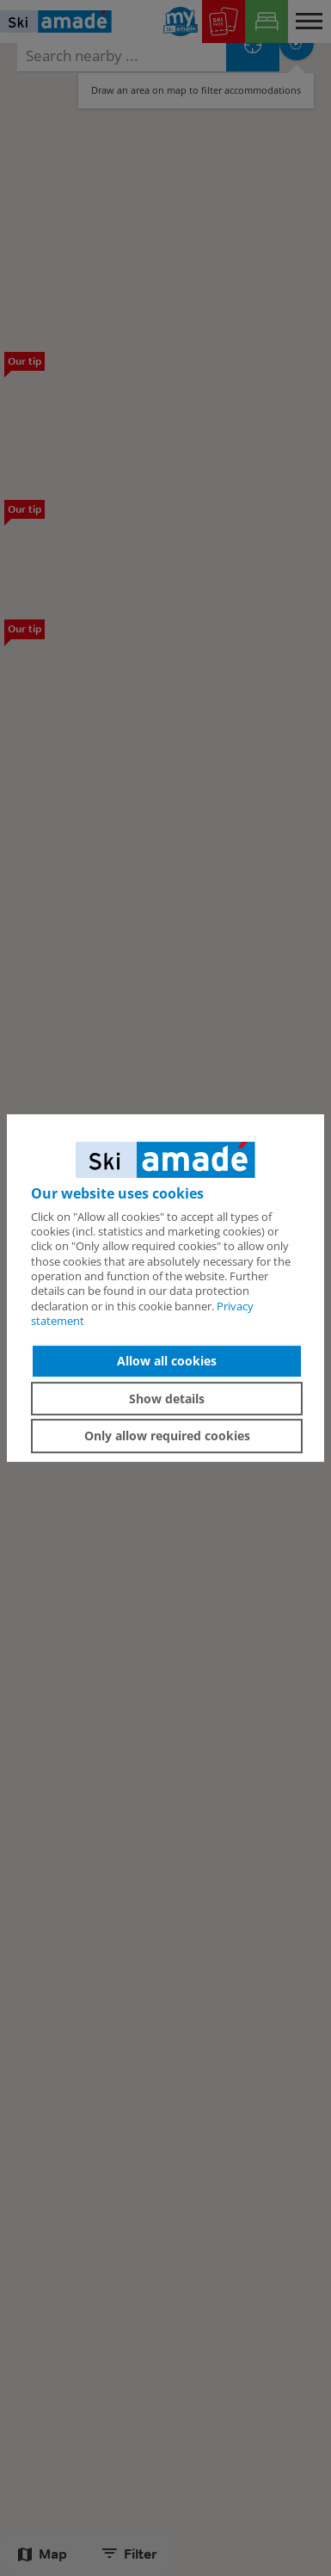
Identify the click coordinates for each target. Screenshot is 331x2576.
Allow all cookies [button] (167, 1361)
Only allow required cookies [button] (167, 1435)
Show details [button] (167, 1398)
